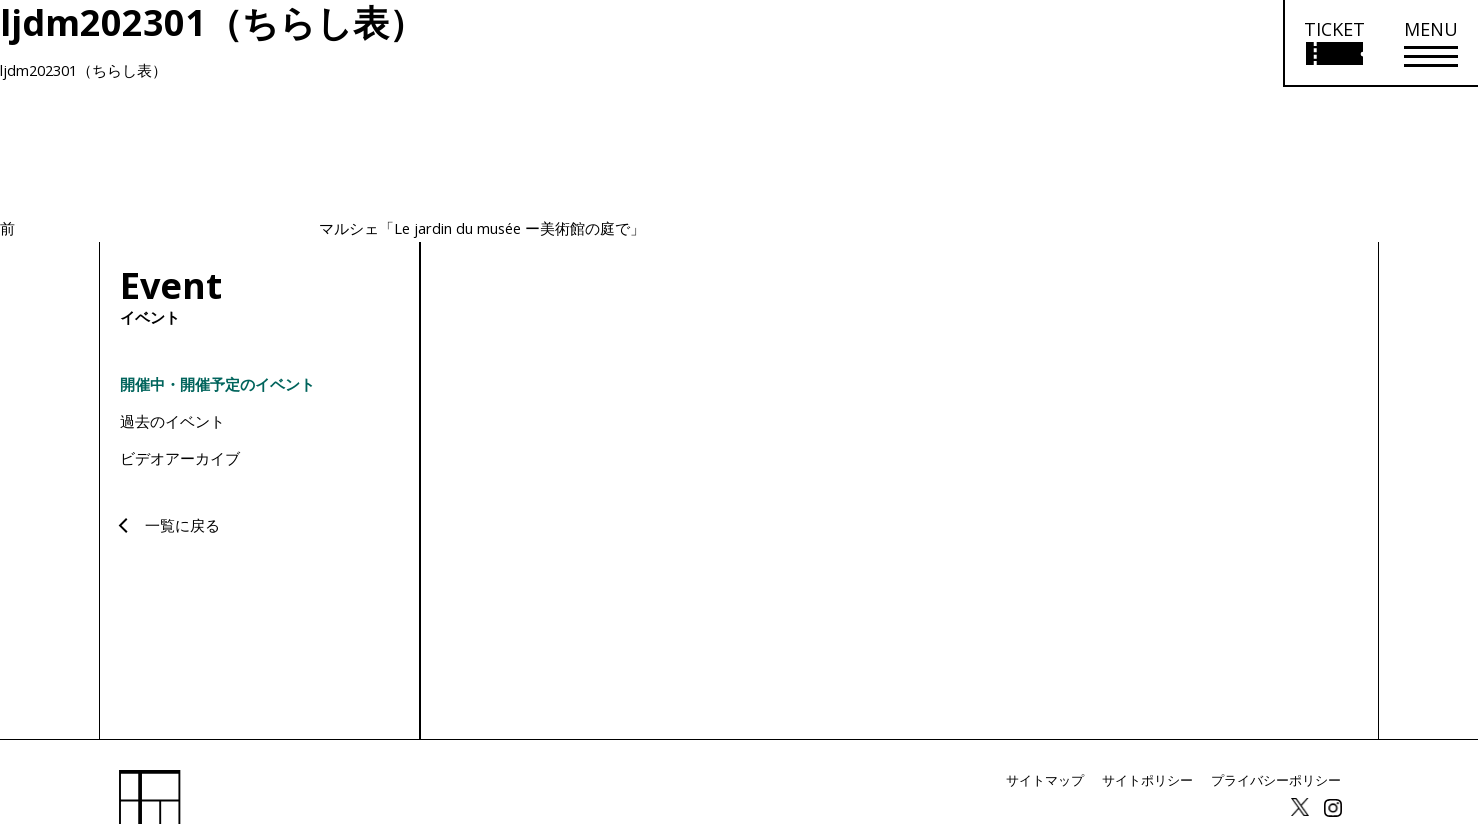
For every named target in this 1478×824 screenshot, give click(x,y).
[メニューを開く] (1431, 43)
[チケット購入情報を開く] (1333, 43)
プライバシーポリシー (1281, 780)
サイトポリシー (1161, 780)
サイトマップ (1065, 780)
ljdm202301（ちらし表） (86, 70)
